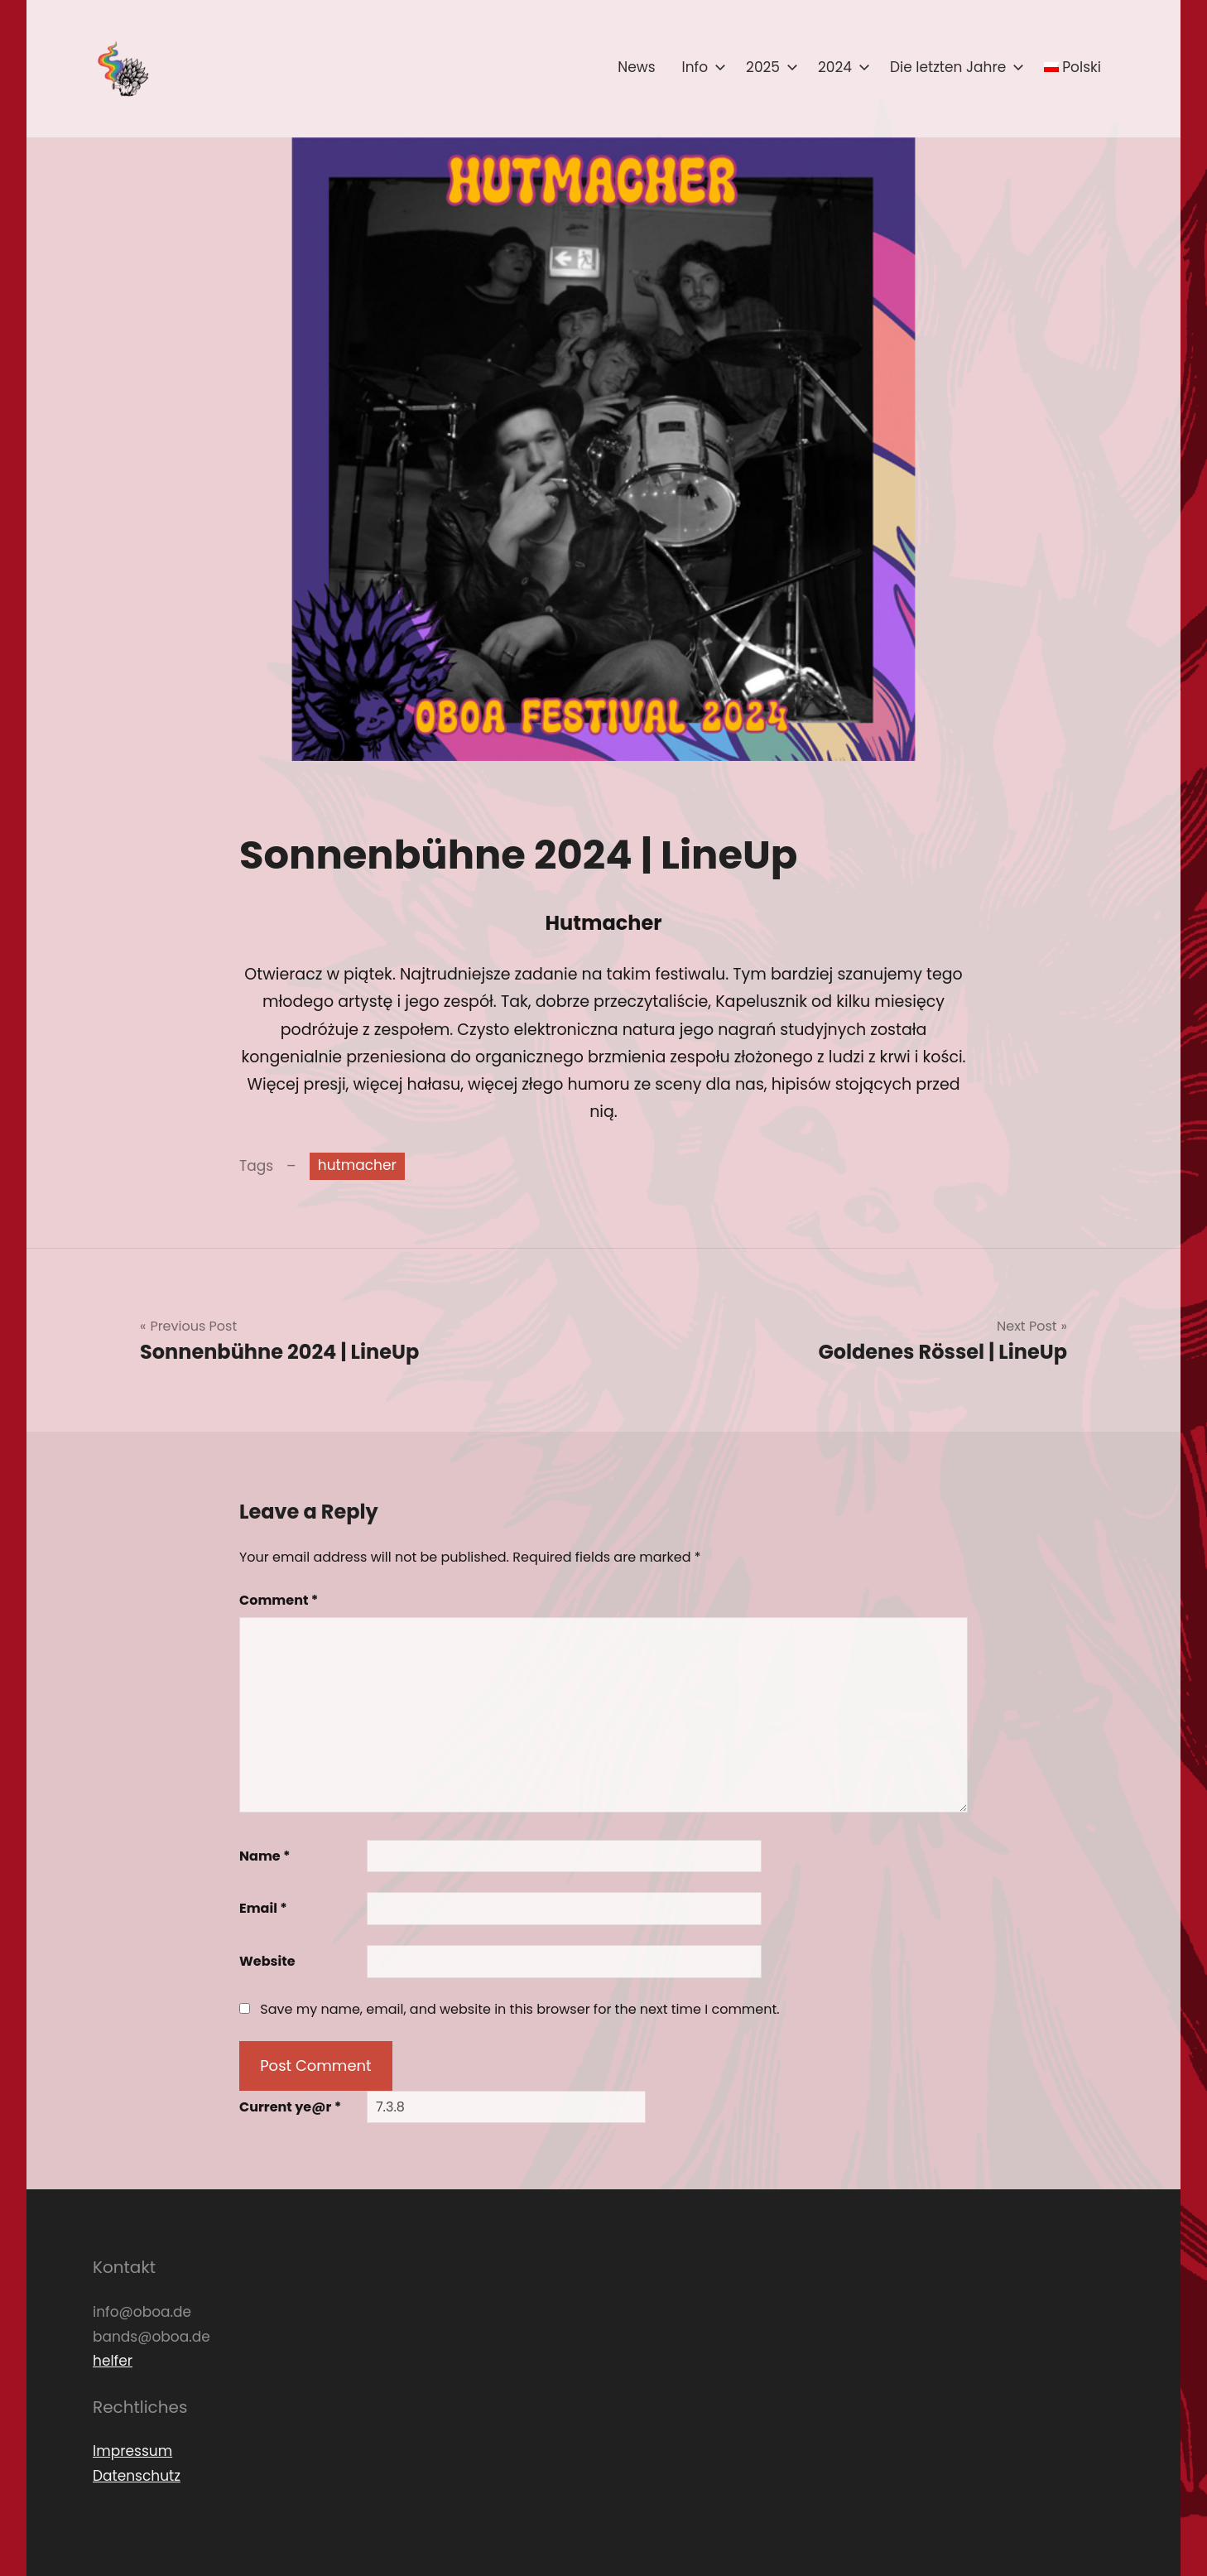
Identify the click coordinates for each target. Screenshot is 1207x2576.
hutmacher (357, 1165)
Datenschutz (136, 2476)
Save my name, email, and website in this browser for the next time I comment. (519, 2009)
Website (267, 1961)
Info (701, 67)
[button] (122, 69)
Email (263, 1908)
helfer (112, 2361)
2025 (768, 67)
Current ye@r (290, 2106)
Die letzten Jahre (953, 67)
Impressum (132, 2451)
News (636, 67)
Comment (278, 1600)
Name (265, 1856)
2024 (840, 67)
